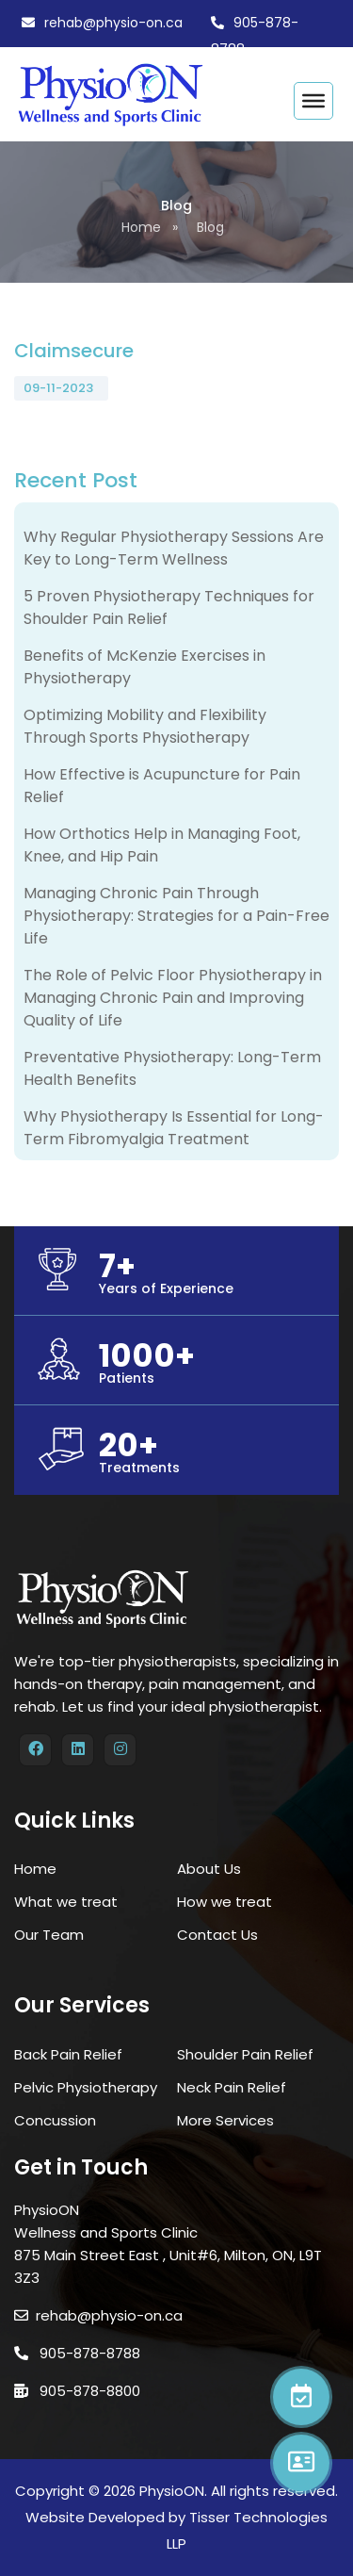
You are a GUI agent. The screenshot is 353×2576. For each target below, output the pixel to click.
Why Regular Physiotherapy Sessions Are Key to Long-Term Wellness (174, 548)
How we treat (224, 1901)
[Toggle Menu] (313, 100)
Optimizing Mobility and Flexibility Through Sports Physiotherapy (145, 726)
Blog (210, 227)
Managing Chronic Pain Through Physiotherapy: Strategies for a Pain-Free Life (176, 915)
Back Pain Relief (68, 2054)
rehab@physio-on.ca (113, 22)
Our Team (49, 1934)
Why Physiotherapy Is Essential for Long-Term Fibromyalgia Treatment (174, 1128)
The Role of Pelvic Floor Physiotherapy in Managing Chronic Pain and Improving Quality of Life (173, 997)
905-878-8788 (77, 2353)
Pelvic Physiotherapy (85, 2087)
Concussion (55, 2120)
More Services (225, 2120)
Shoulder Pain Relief (245, 2054)
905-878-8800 (77, 2391)
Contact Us (217, 1934)
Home (141, 227)
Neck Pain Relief (231, 2087)
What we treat (66, 1901)
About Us (209, 1869)
